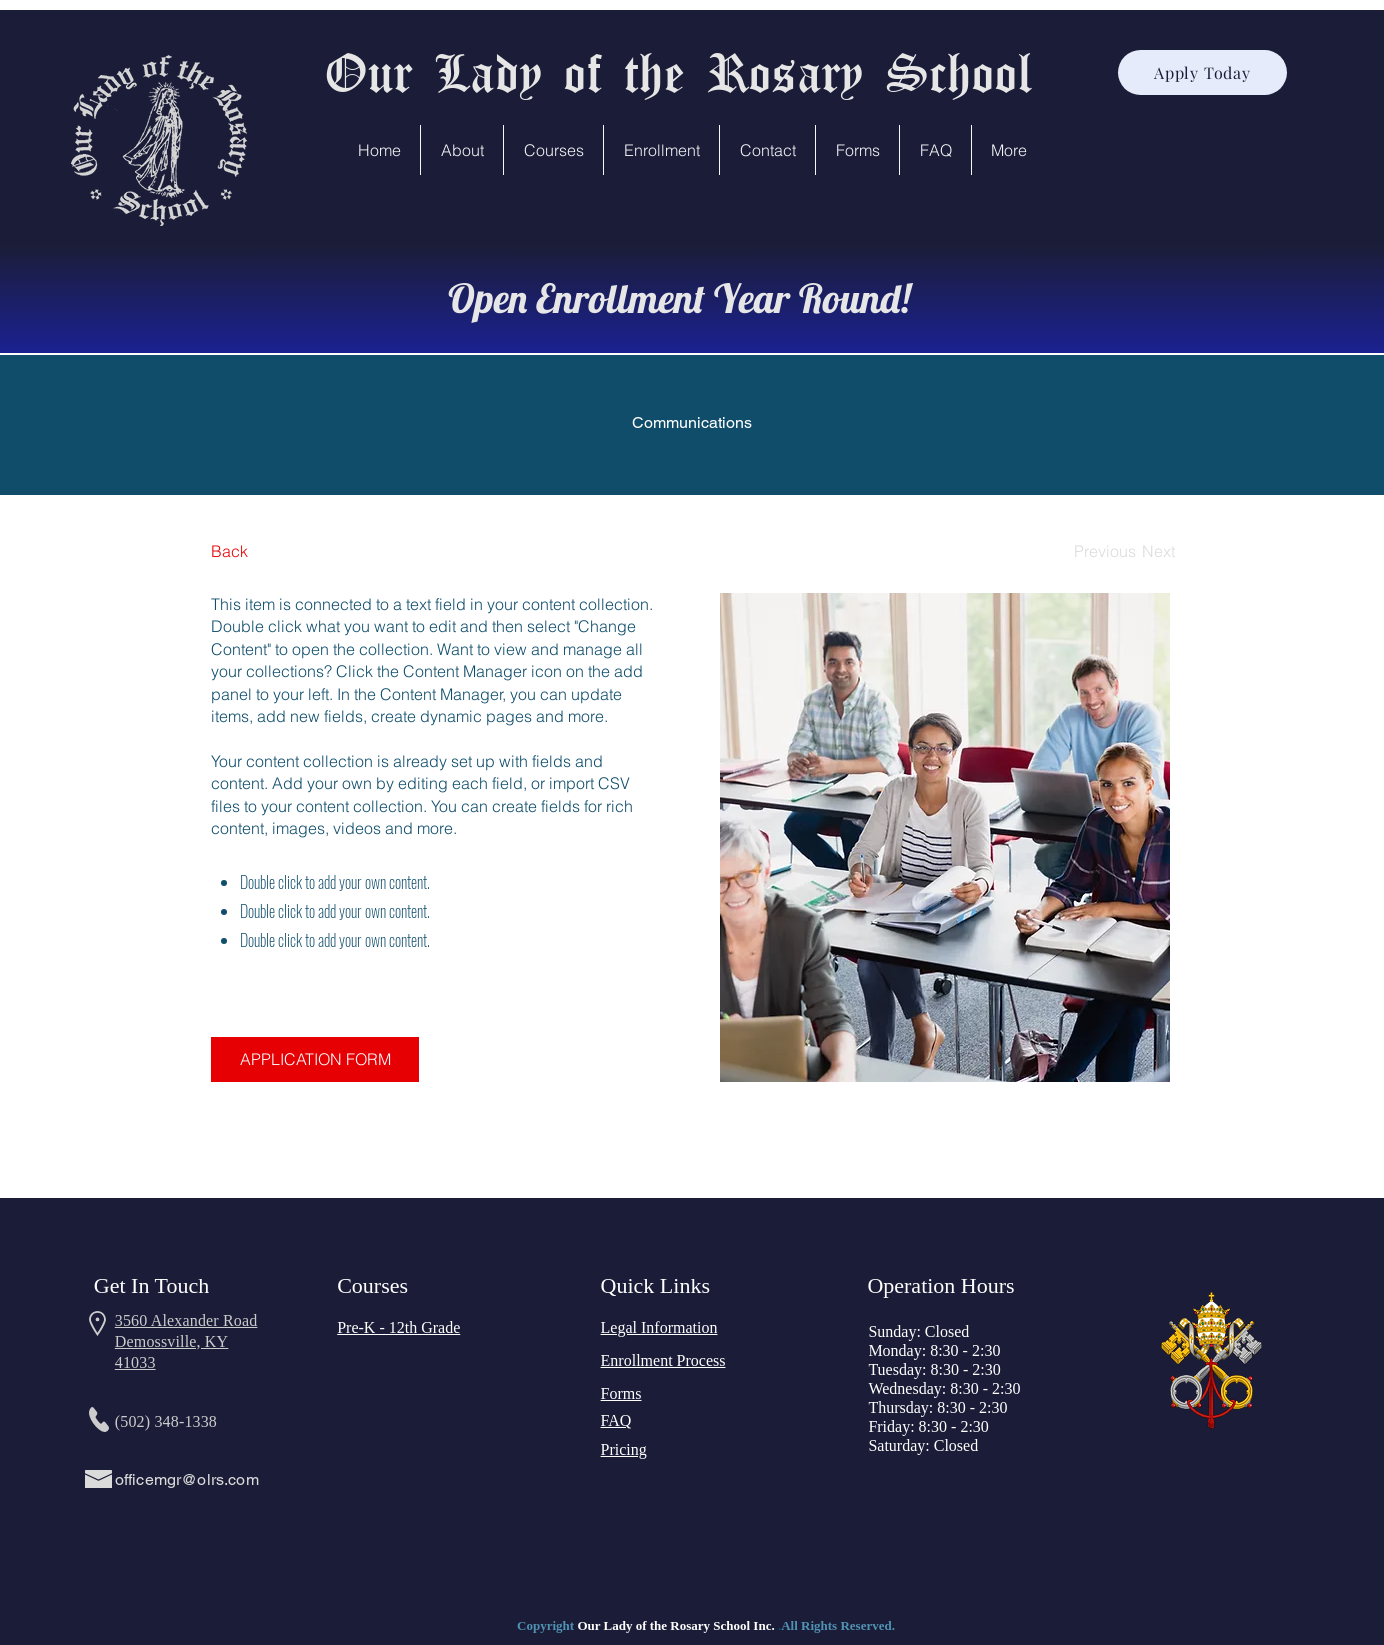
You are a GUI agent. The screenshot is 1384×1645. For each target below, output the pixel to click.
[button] (462, 150)
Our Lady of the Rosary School (678, 71)
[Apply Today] (1202, 72)
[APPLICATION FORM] (315, 1059)
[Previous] (1105, 551)
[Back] (285, 551)
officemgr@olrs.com (187, 1479)
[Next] (1158, 551)
